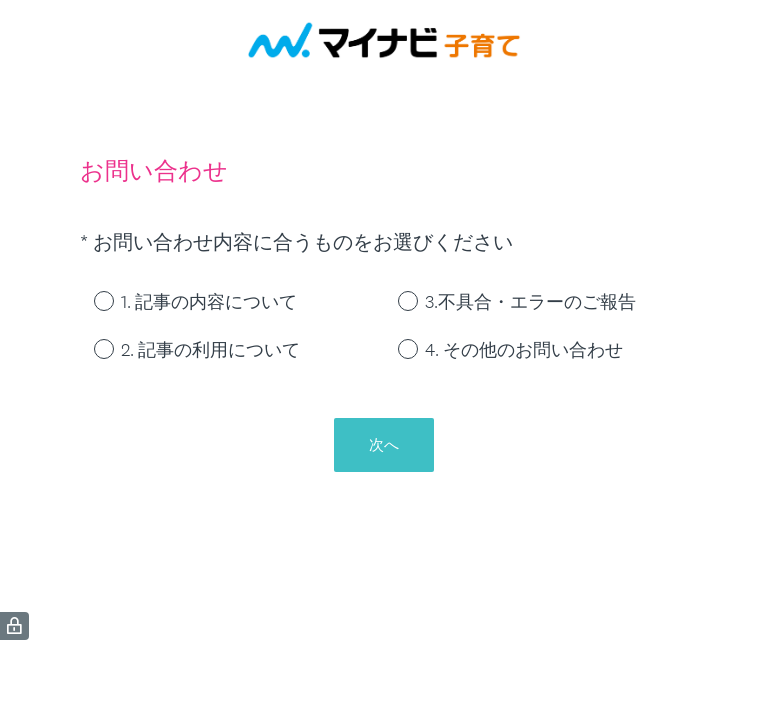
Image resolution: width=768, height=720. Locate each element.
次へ (384, 444)
